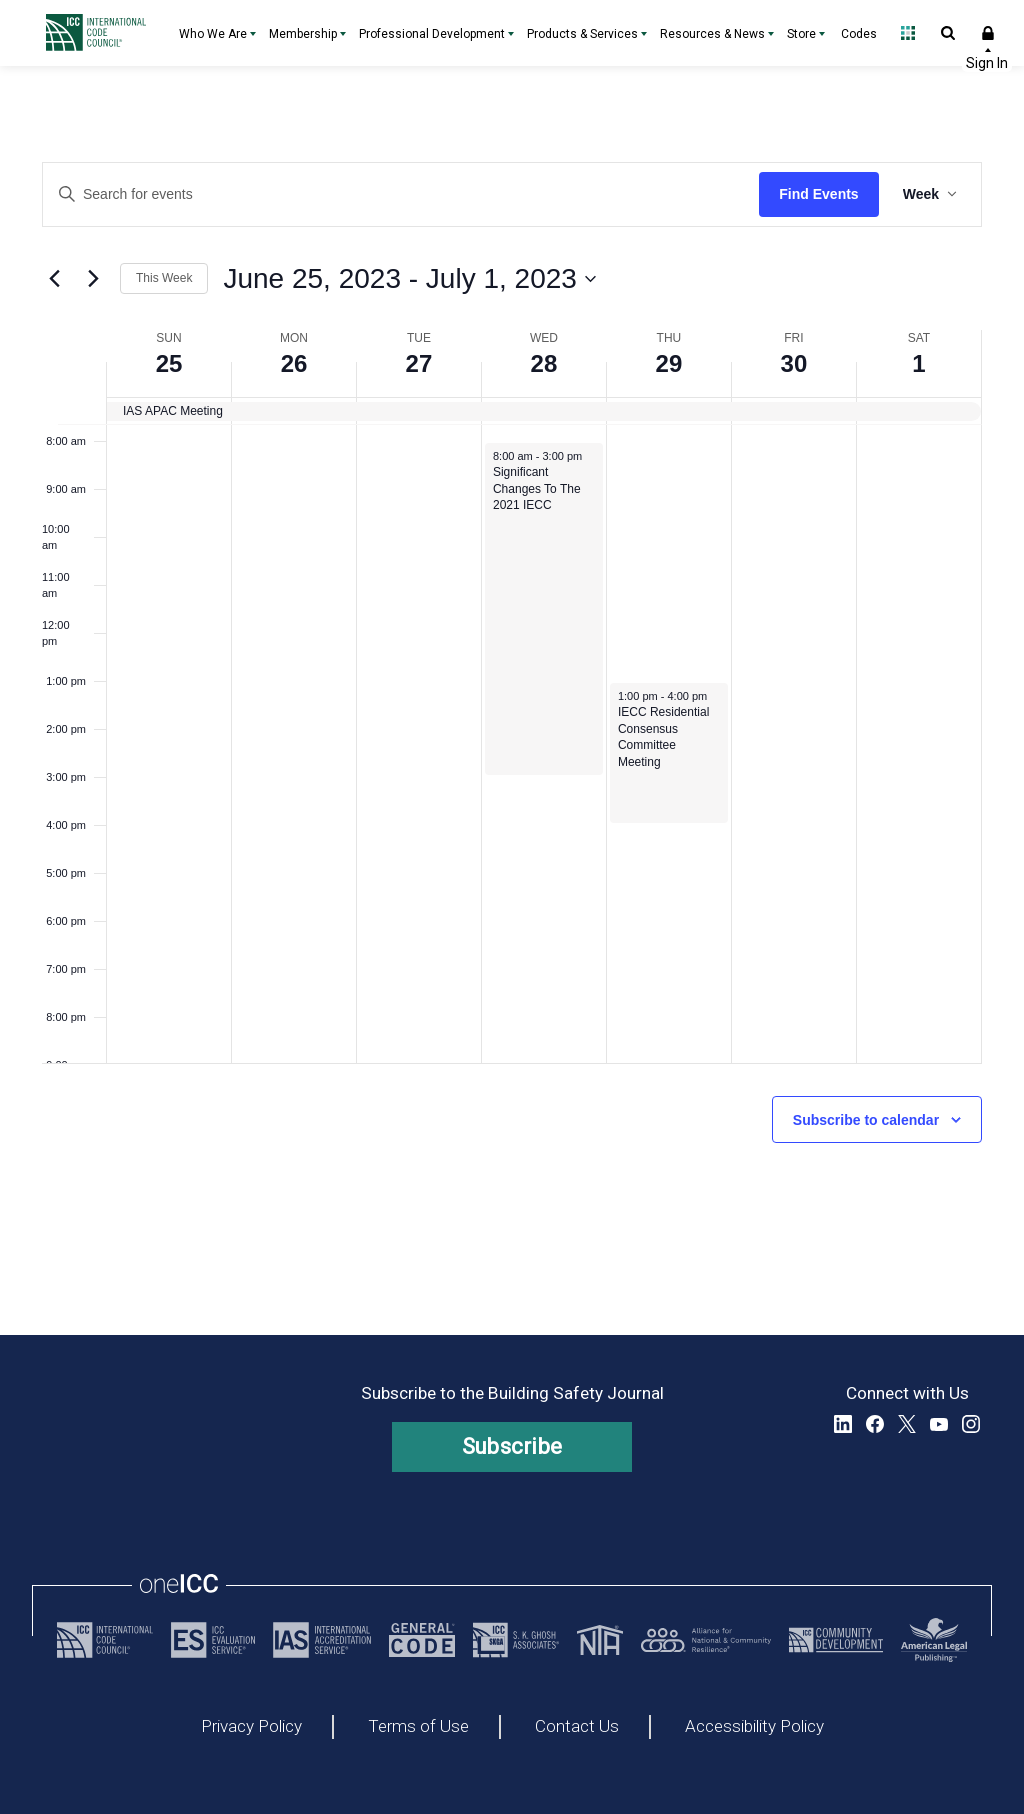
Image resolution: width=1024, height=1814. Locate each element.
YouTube (939, 1424)
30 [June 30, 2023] (794, 363)
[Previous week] (54, 279)
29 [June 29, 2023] (669, 363)
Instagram (971, 1424)
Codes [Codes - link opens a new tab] (859, 34)
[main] (512, 700)
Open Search (948, 33)
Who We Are (213, 34)
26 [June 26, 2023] (294, 363)
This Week (164, 278)
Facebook (875, 1424)
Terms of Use (418, 1727)
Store (801, 34)
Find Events (818, 194)
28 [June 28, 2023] (544, 363)
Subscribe (512, 1446)
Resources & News (712, 34)
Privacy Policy (251, 1727)
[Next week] (93, 279)
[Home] (101, 33)
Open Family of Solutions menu (908, 33)
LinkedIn (843, 1424)
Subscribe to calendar (866, 1120)
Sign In (988, 33)
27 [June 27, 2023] (419, 363)
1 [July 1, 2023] (918, 363)
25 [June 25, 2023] (169, 363)
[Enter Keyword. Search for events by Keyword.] (401, 194)
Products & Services (582, 34)
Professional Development (432, 34)
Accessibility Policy (754, 1727)
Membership (303, 34)
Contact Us (577, 1727)
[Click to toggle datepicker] (409, 279)
